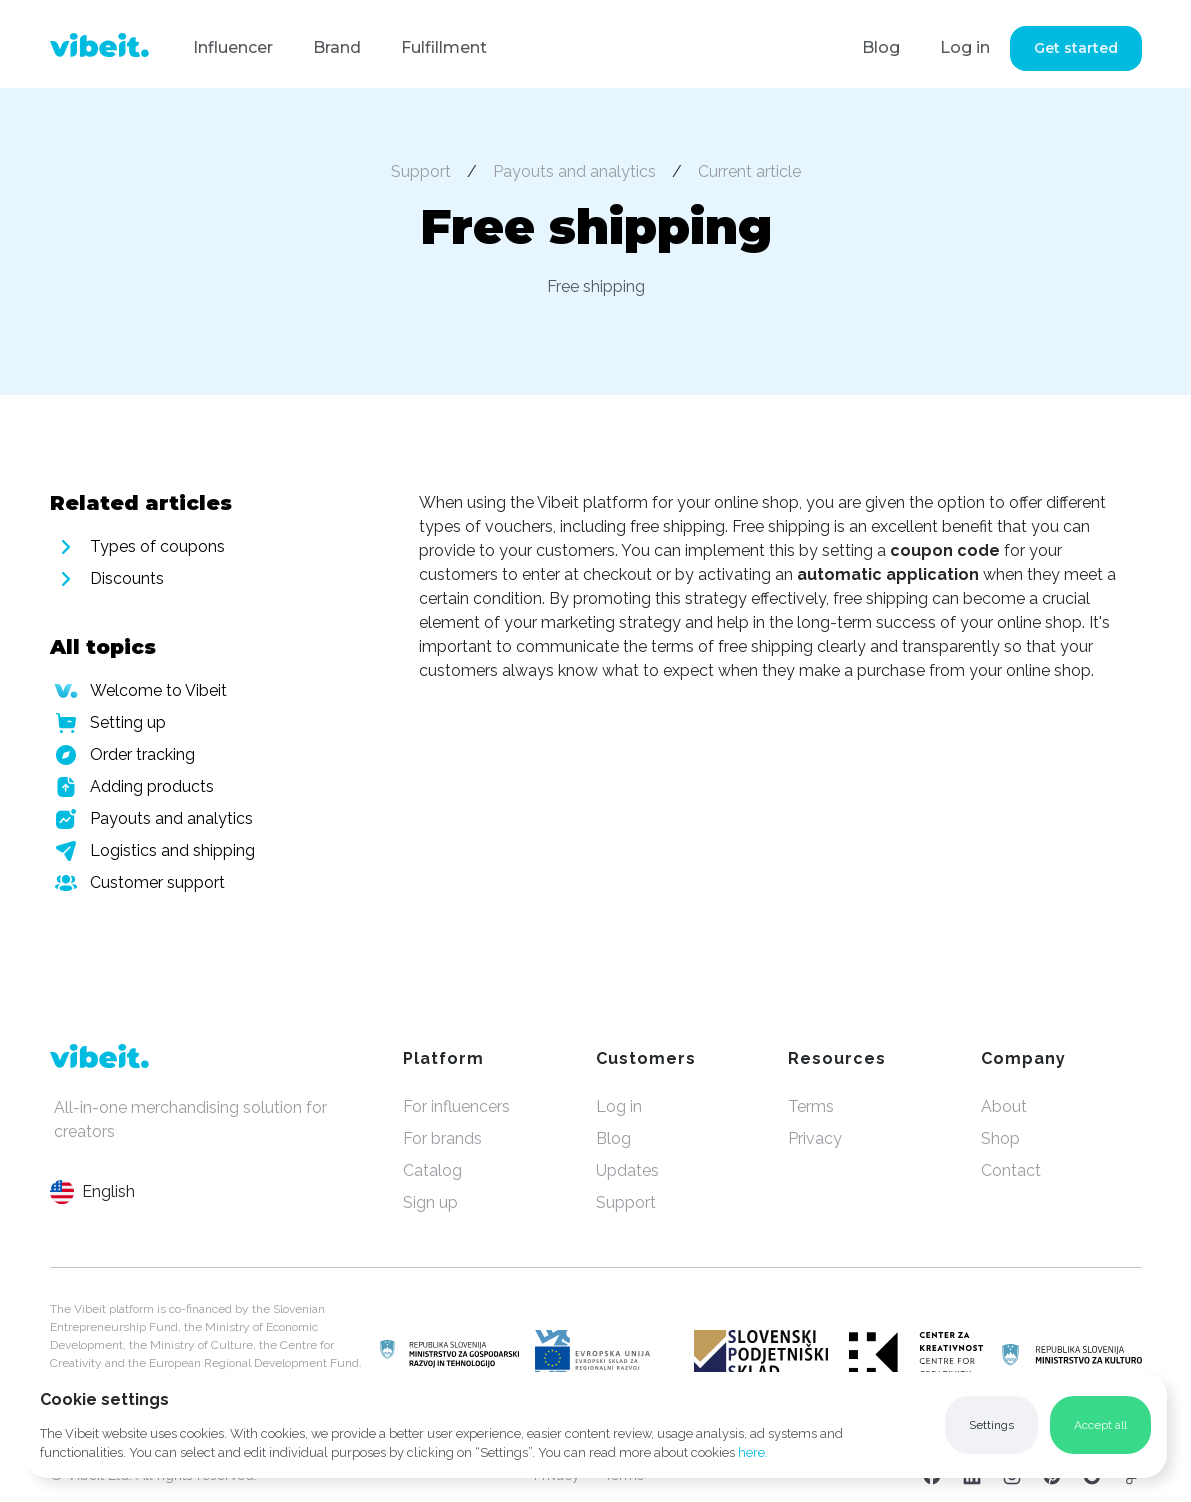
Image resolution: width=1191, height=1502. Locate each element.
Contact (1011, 1170)
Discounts (127, 578)
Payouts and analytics (574, 171)
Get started (1076, 48)
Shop (1000, 1138)
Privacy (815, 1138)
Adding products (152, 786)
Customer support (157, 882)
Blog (881, 47)
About (1004, 1106)
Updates (627, 1170)
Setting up (128, 722)
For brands (442, 1138)
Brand (337, 47)
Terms (811, 1106)
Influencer (233, 47)
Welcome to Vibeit (158, 690)
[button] (991, 1425)
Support (421, 171)
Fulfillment (444, 47)
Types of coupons (157, 546)
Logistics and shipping (172, 850)
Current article (749, 171)
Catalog (432, 1170)
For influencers (456, 1106)
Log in (965, 47)
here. (753, 1452)
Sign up (430, 1202)
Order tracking (142, 754)
